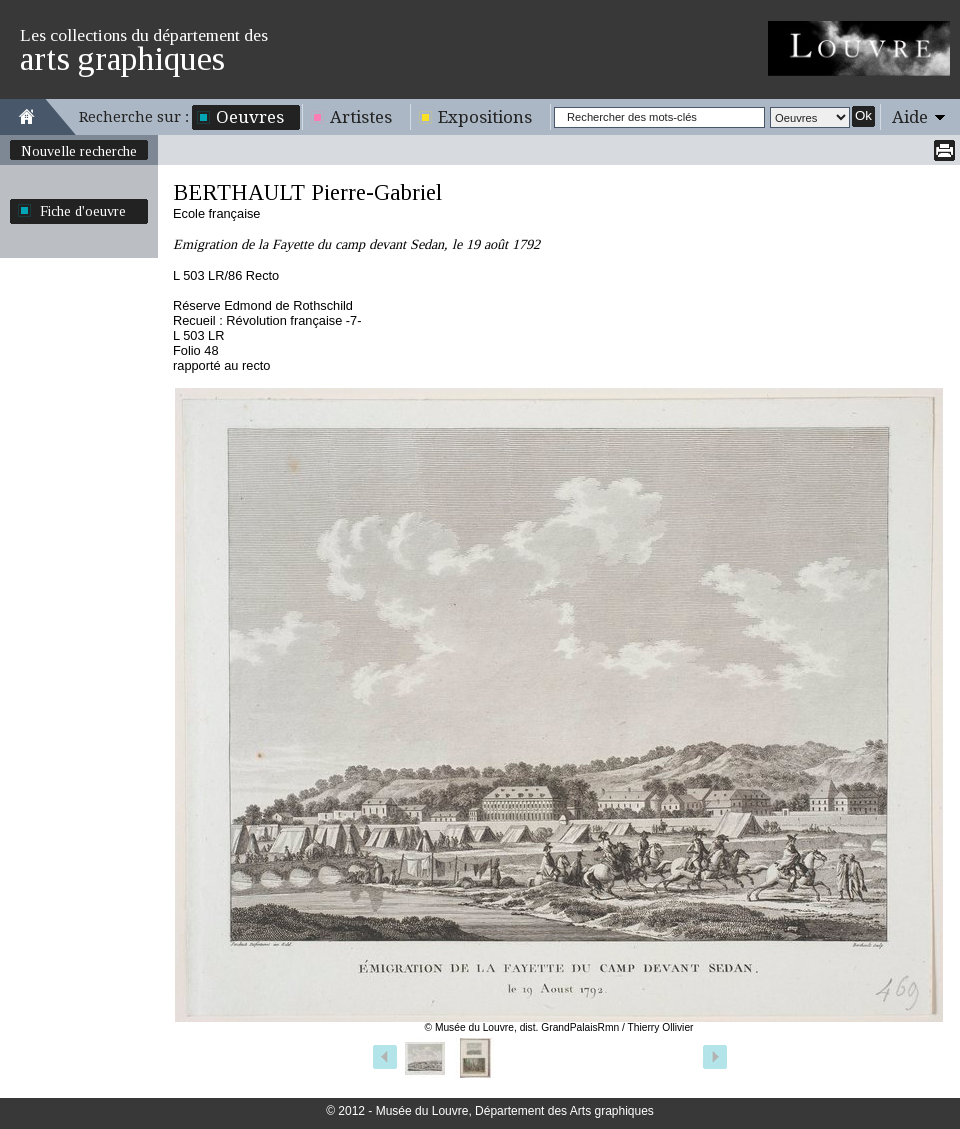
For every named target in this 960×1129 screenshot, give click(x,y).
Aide (910, 117)
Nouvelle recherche (79, 151)
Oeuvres (250, 117)
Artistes (361, 117)
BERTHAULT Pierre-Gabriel (307, 192)
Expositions (485, 117)
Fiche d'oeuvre (83, 211)
